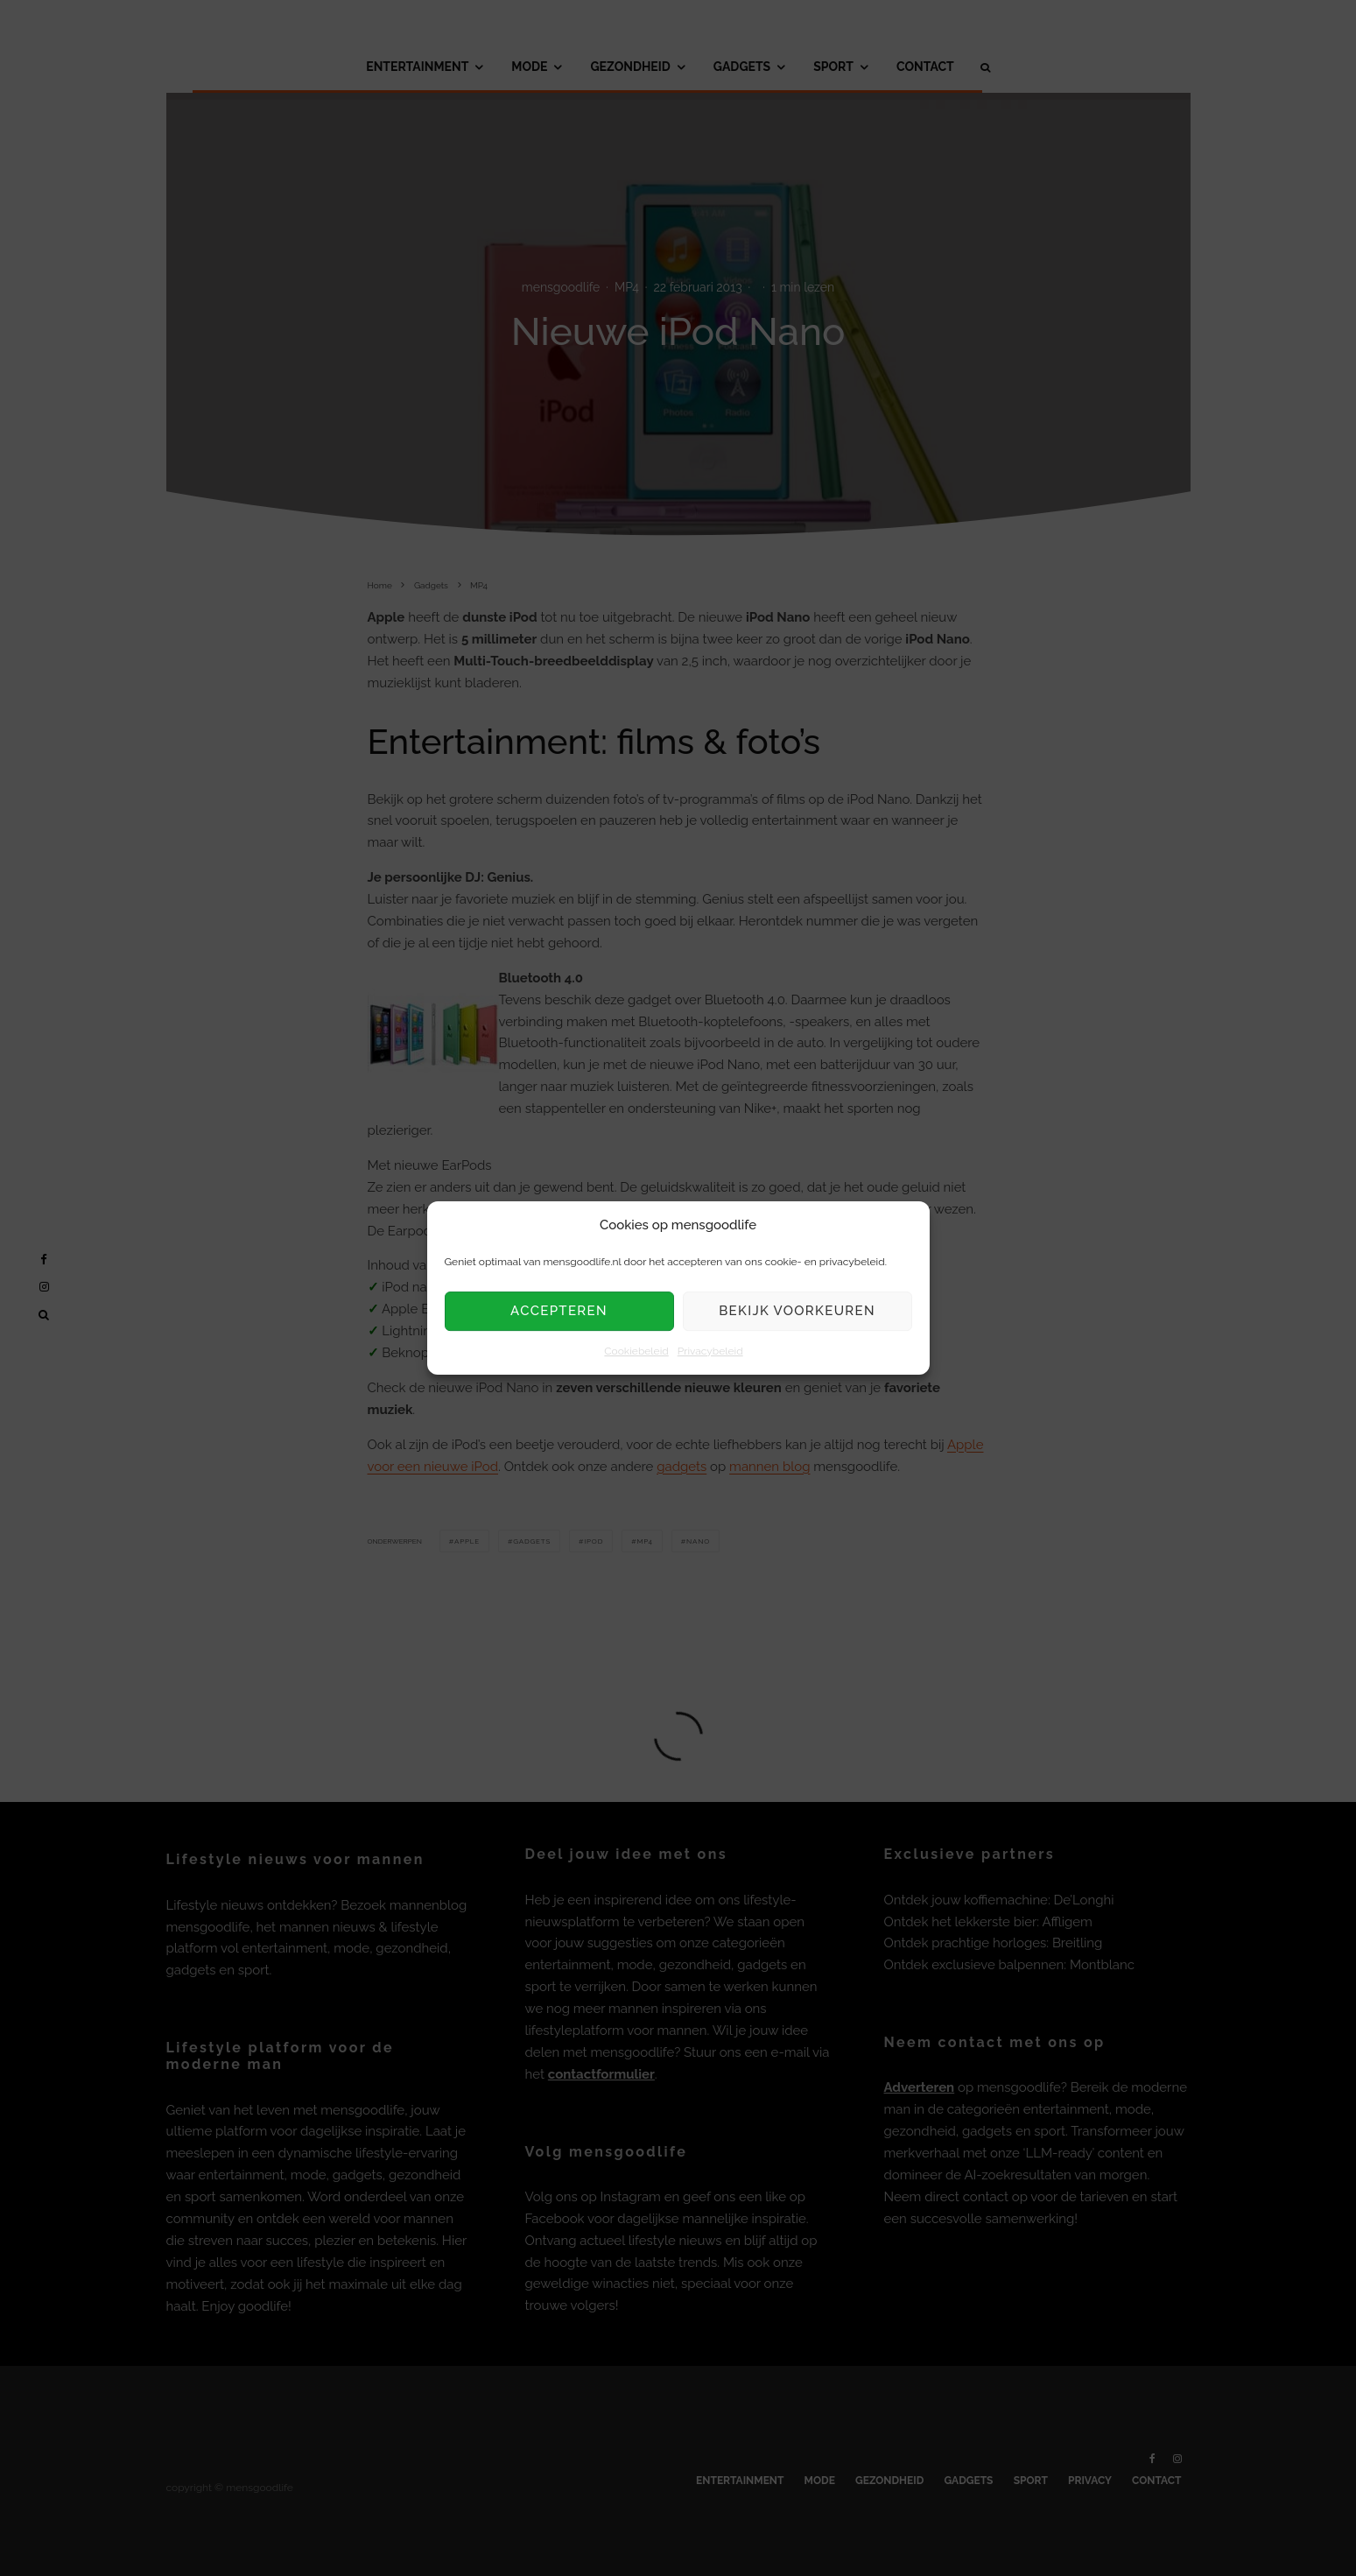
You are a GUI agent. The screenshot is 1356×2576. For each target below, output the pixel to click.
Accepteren (559, 1312)
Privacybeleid (710, 1351)
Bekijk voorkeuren (797, 1312)
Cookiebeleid (636, 1351)
